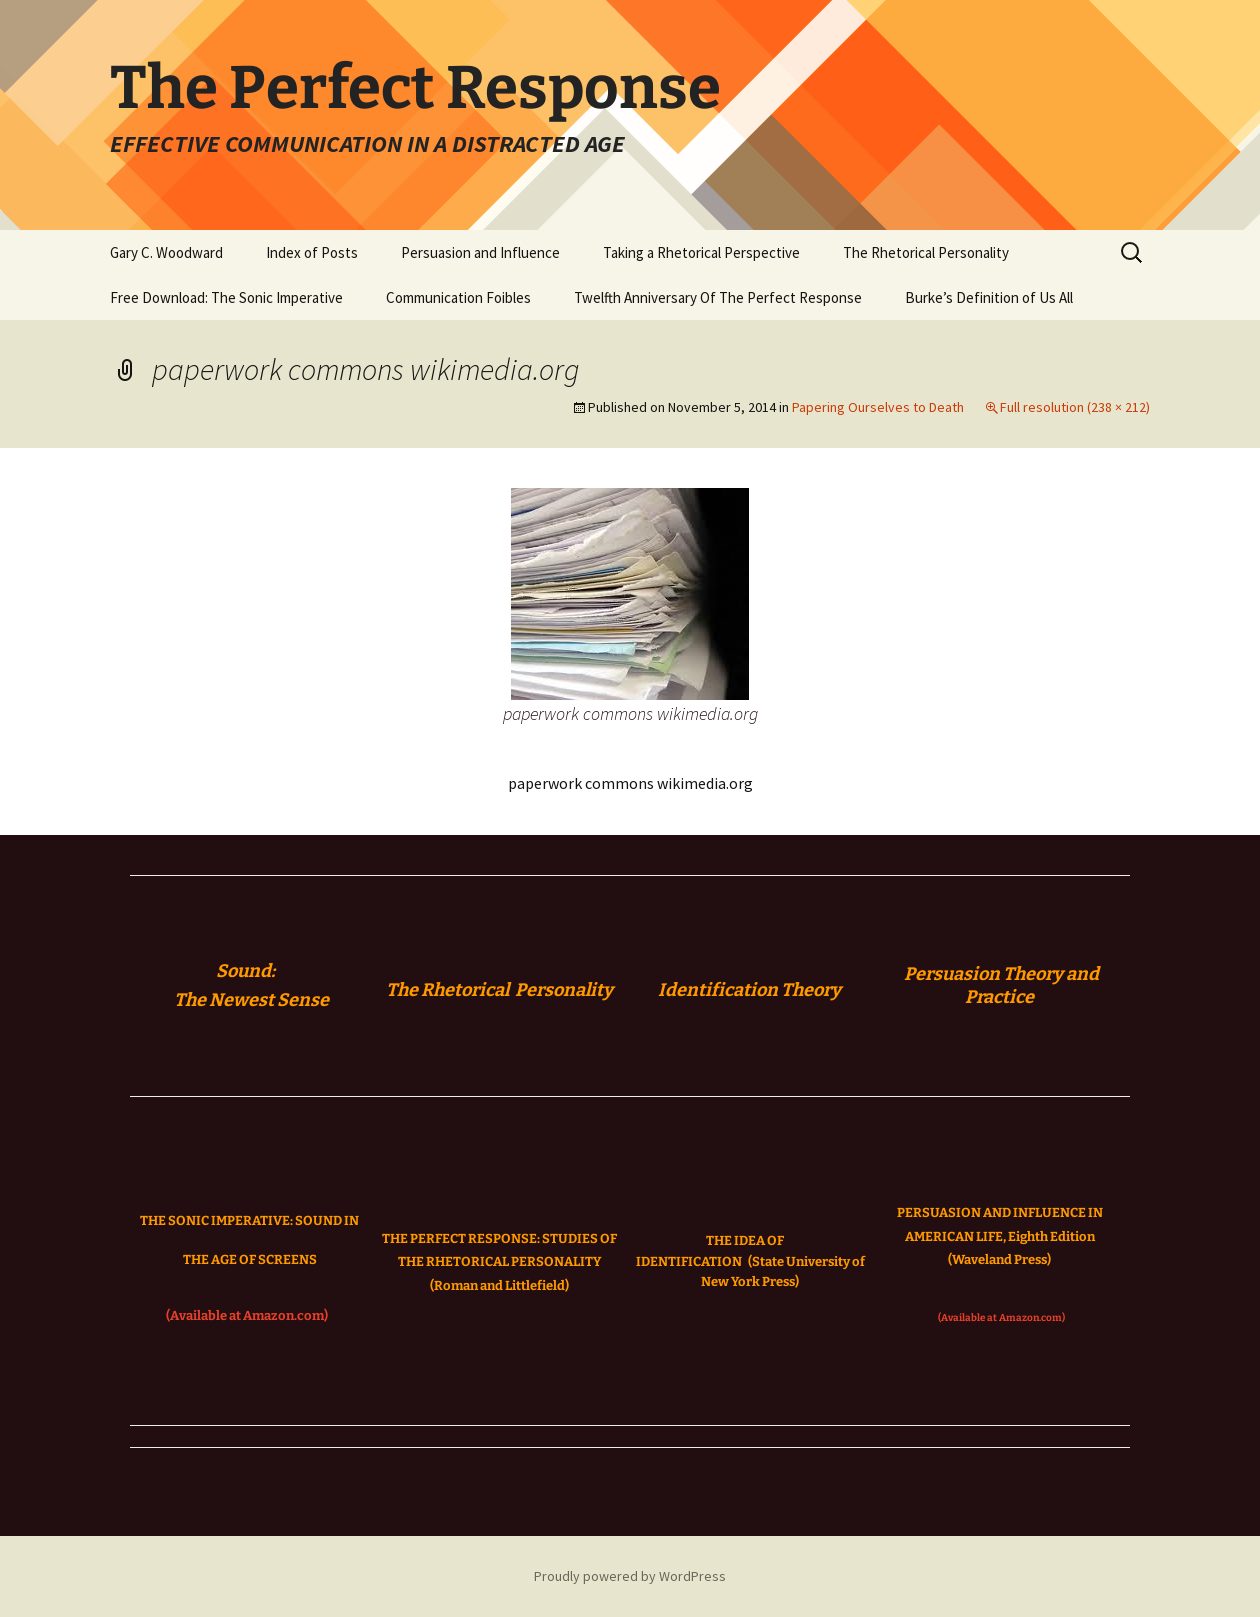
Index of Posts (312, 252)
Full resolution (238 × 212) (1075, 407)
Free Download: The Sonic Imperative (226, 297)
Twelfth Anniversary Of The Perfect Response (718, 297)
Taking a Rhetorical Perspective (701, 252)
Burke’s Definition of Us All (989, 297)
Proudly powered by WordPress (630, 1576)
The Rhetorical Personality (926, 252)
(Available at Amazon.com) (247, 1315)
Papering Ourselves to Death (878, 407)
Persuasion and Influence (480, 252)
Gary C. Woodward (166, 252)
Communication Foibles (458, 297)
